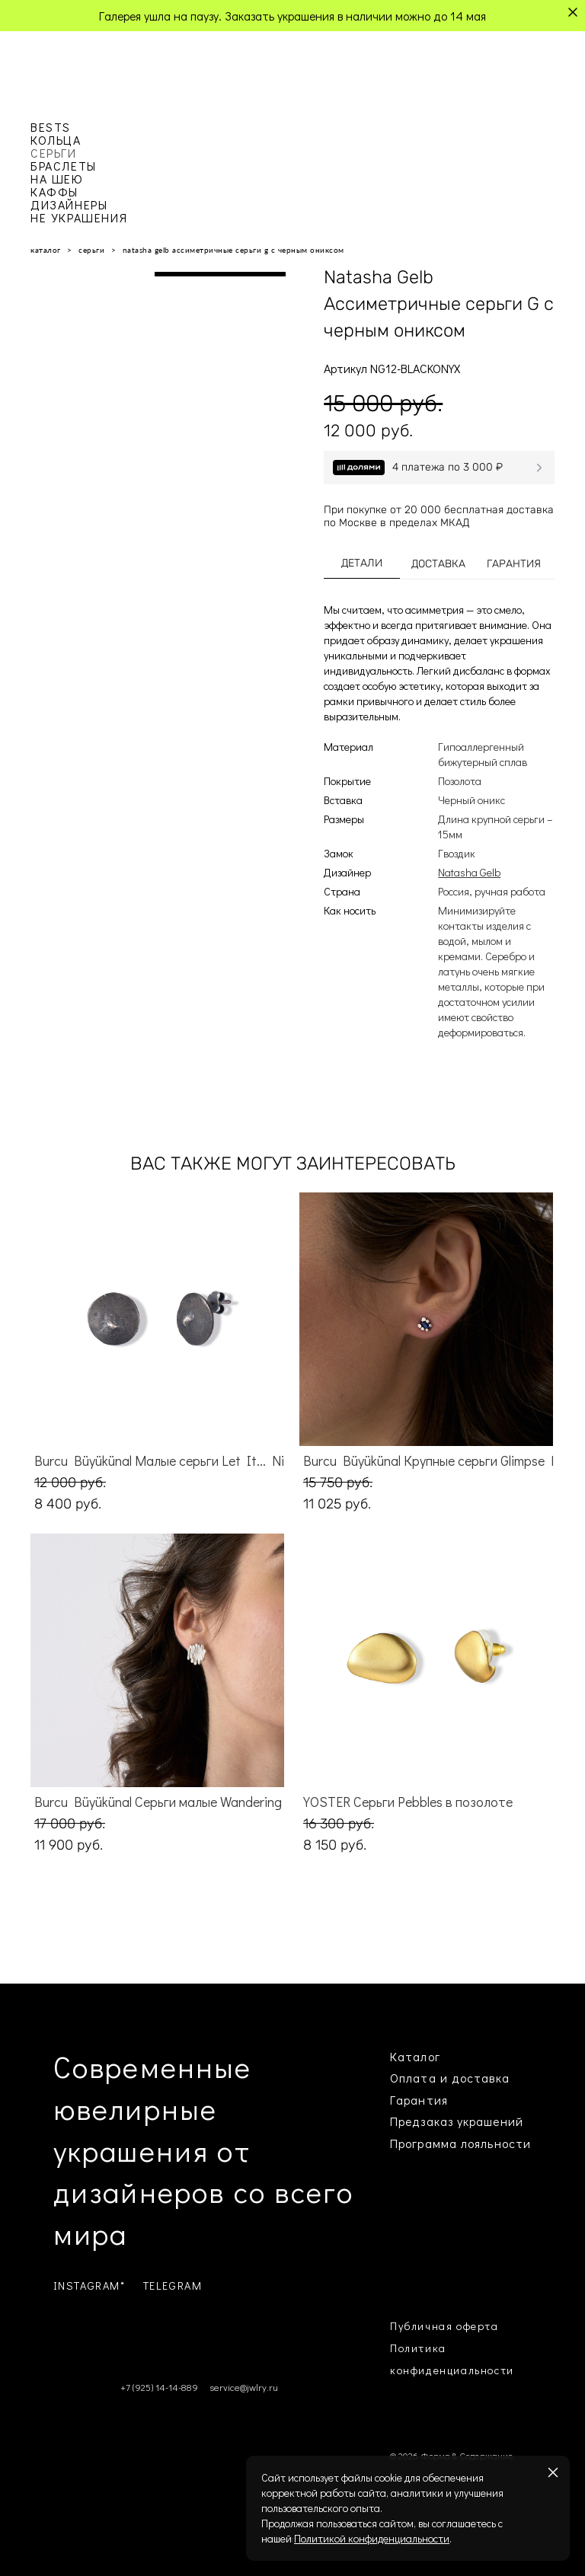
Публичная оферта (444, 2326)
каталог (45, 249)
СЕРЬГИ (53, 153)
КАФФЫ (54, 192)
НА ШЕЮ (57, 179)
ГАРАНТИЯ (514, 563)
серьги (91, 249)
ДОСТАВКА (438, 563)
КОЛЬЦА (56, 140)
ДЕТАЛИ (361, 563)
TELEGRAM (173, 2285)
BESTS (50, 127)
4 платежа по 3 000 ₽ (447, 467)
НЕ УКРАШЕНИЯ (78, 217)
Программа (423, 2143)
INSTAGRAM (86, 2285)
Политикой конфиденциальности (371, 2538)
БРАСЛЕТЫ (63, 166)
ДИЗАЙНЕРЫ (68, 204)
